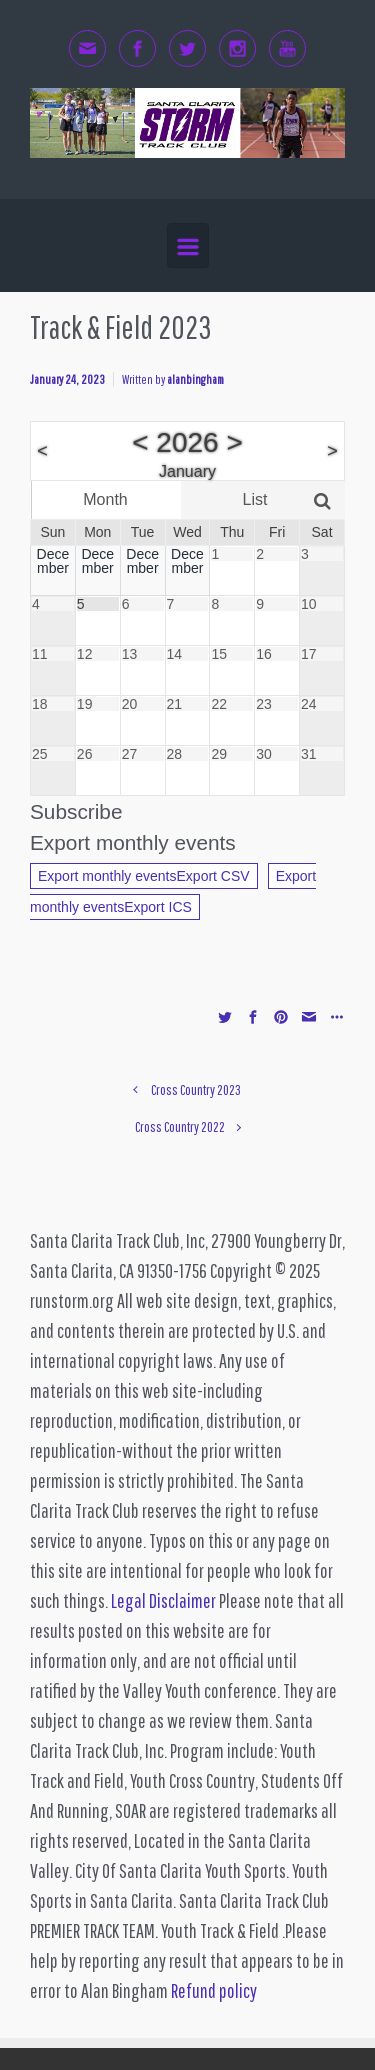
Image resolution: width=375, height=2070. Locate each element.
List (255, 499)
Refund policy (214, 1990)
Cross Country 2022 (180, 1126)
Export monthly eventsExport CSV (144, 876)
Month (105, 499)
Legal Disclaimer (163, 1600)
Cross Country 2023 (196, 1089)
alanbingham (195, 379)
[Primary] (188, 245)
